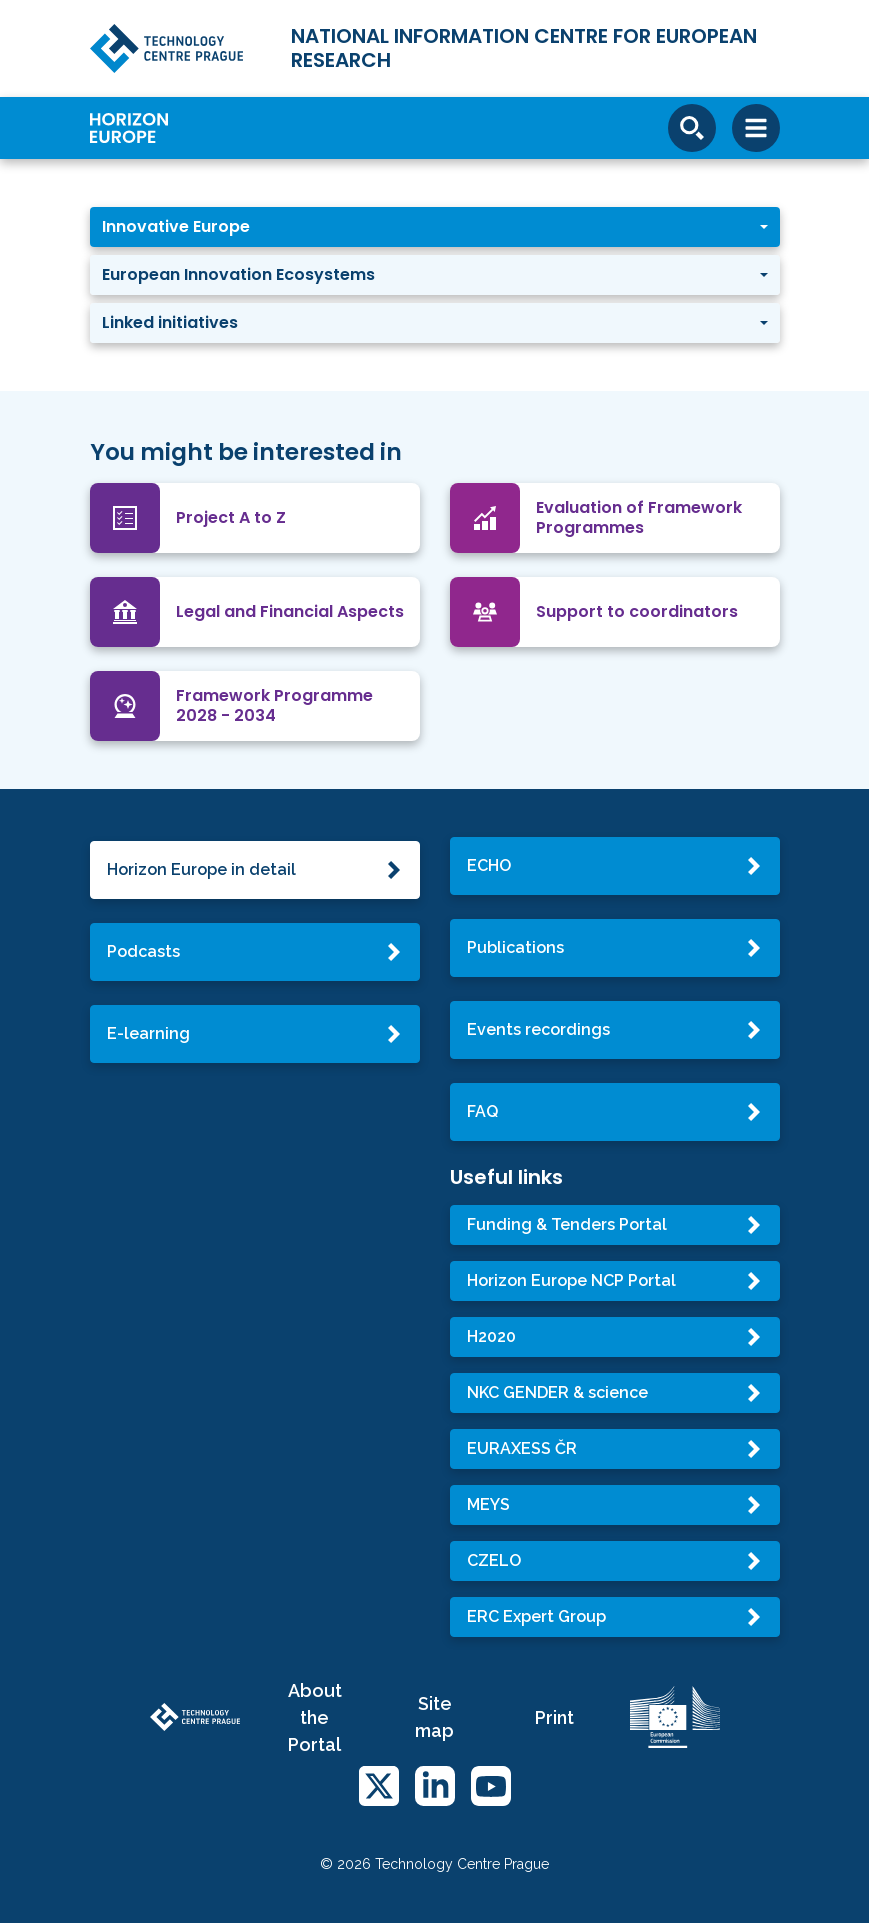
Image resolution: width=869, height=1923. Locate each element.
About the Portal (315, 1717)
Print (554, 1717)
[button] (435, 227)
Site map (434, 1717)
